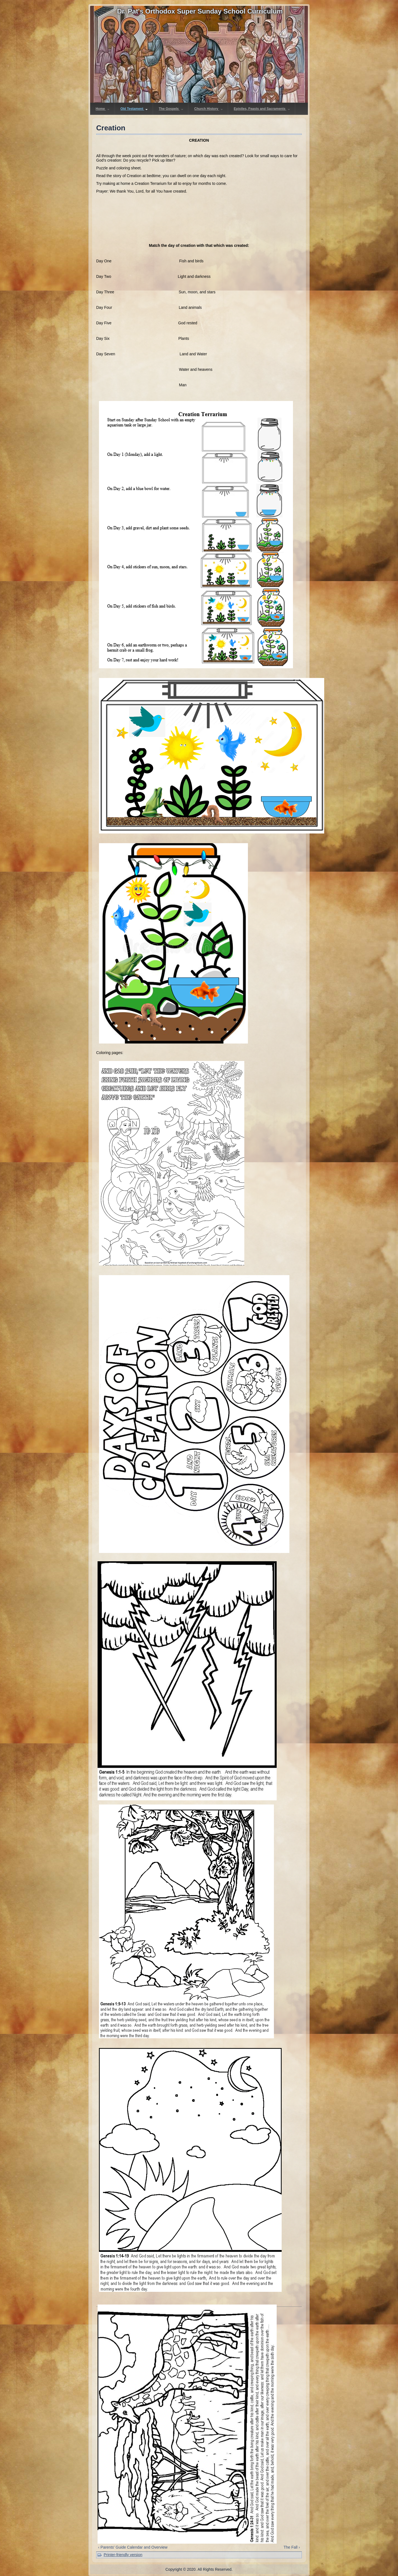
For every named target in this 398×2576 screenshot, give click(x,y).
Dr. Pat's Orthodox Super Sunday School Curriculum (200, 11)
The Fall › (292, 2547)
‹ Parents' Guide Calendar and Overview (132, 2547)
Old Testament (134, 109)
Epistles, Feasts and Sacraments (262, 109)
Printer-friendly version (123, 2554)
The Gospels (171, 109)
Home (102, 109)
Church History (208, 109)
